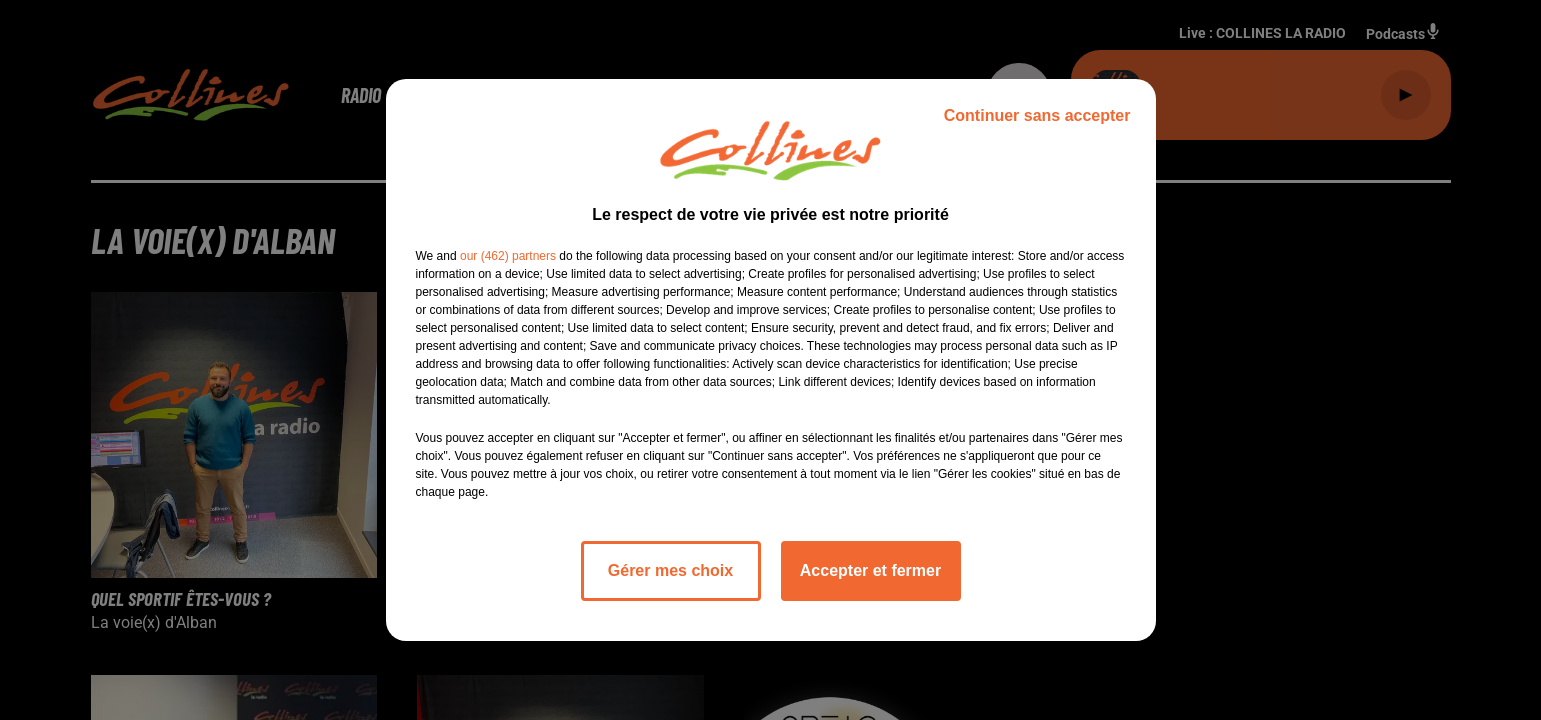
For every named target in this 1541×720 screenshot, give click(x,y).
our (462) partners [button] (508, 256)
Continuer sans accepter (1037, 115)
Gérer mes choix (670, 570)
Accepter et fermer (870, 570)
